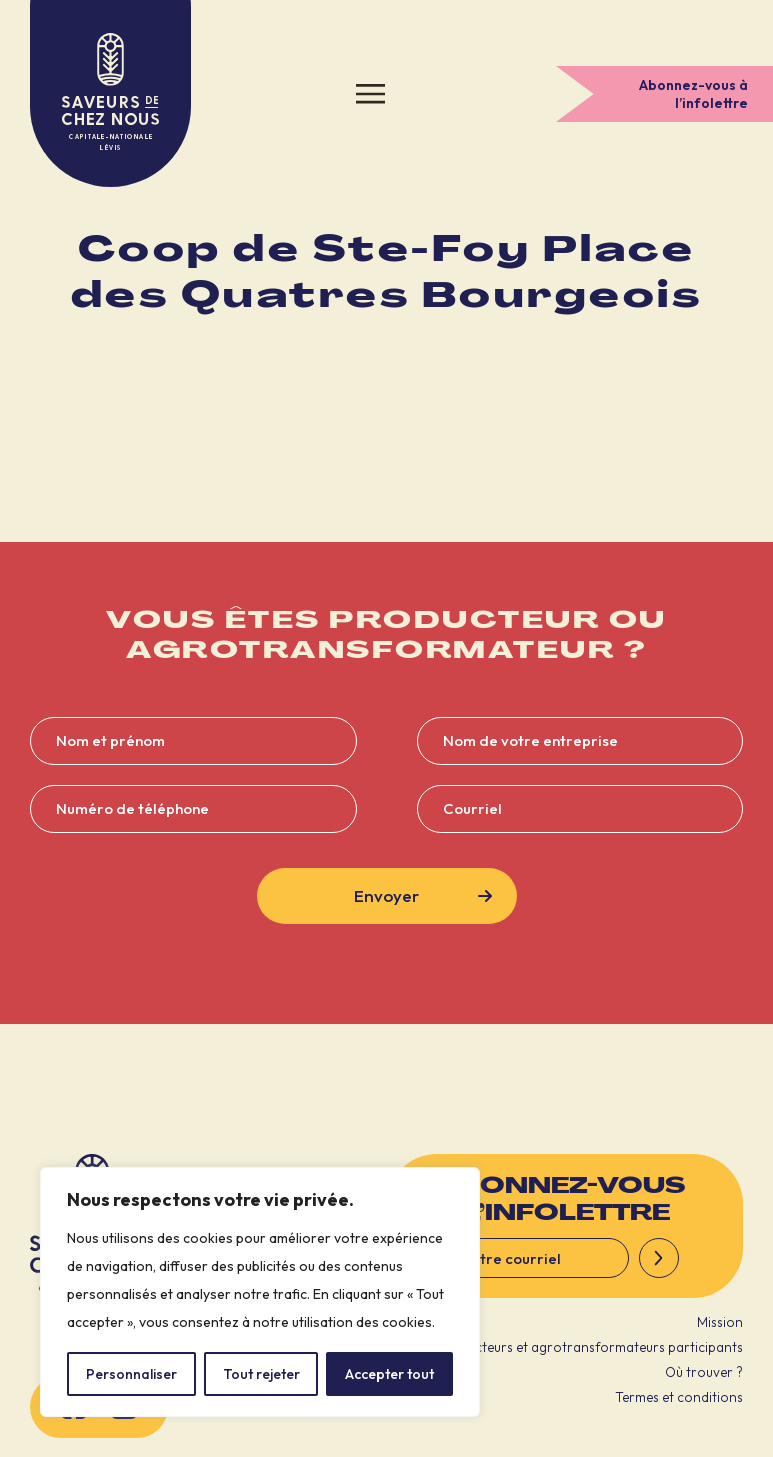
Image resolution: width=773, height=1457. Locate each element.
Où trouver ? (704, 1372)
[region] (260, 1292)
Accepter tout (389, 1374)
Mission (720, 1322)
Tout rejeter (261, 1374)
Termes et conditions (679, 1397)
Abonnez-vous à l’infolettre (693, 94)
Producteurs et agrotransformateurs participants (590, 1347)
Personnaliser (131, 1374)
